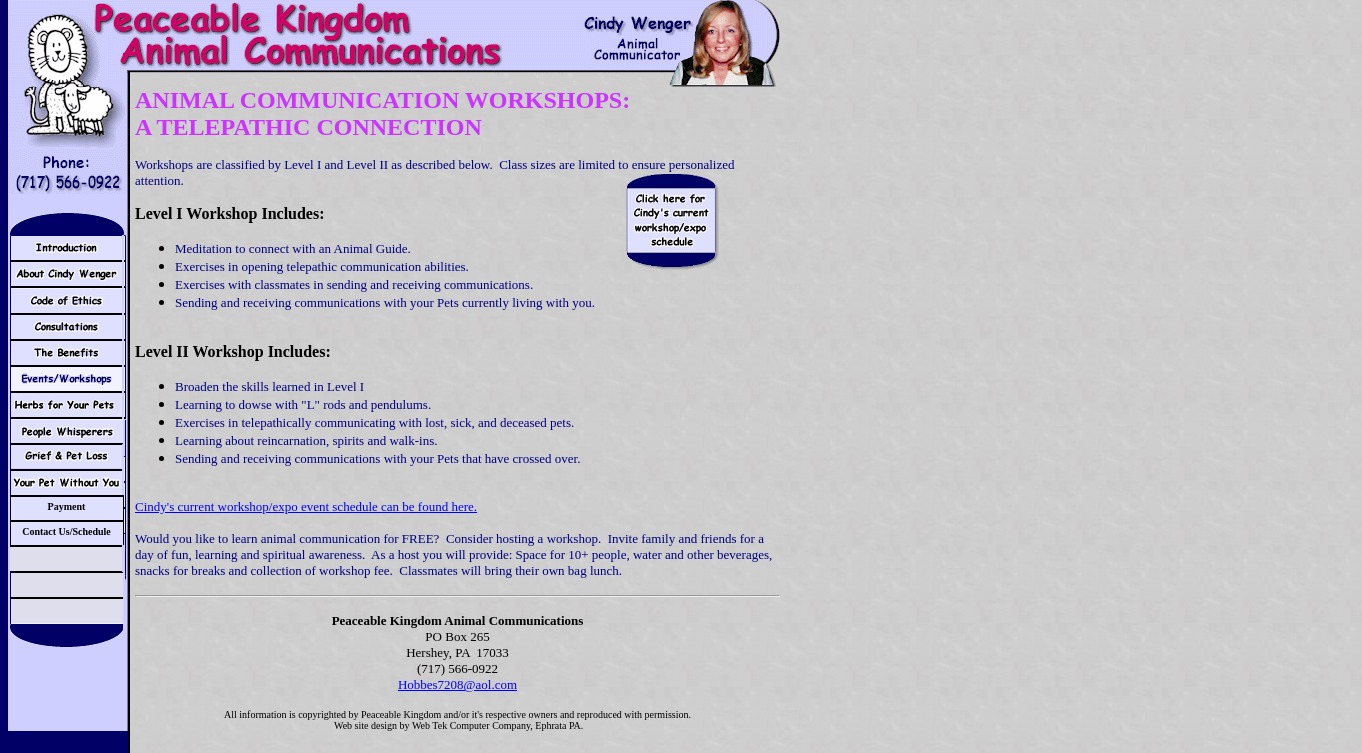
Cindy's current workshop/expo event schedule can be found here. (306, 506)
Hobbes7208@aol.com (457, 684)
